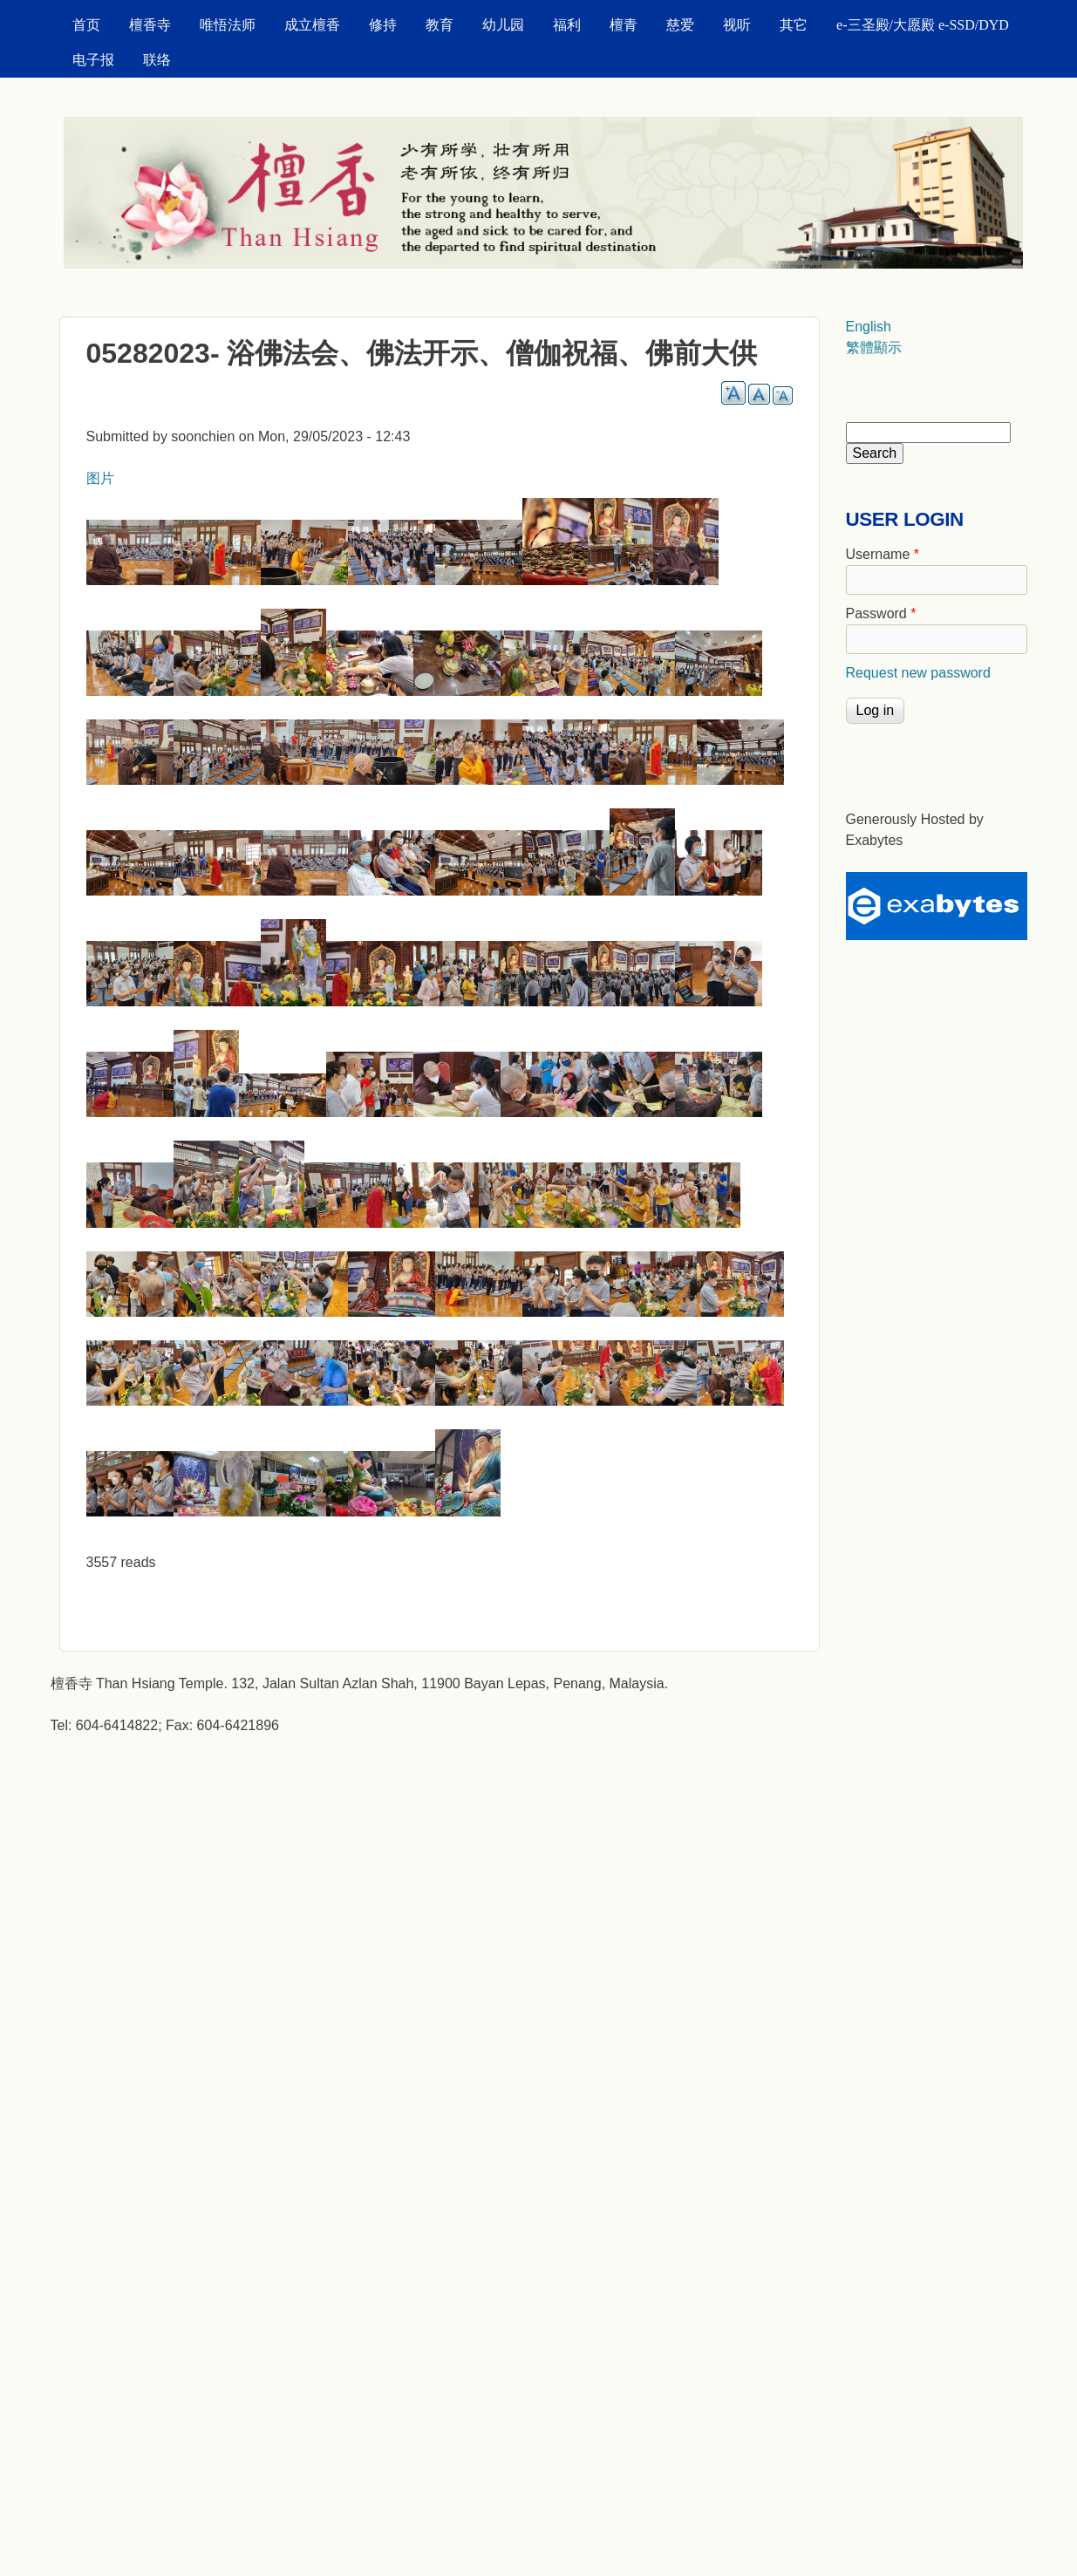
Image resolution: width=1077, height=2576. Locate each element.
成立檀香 (312, 24)
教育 (439, 24)
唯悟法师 (228, 24)
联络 (157, 59)
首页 (86, 24)
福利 (567, 24)
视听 (737, 24)
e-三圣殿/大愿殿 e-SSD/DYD (922, 24)
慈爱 (680, 24)
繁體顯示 (874, 347)
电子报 (93, 59)
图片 (100, 478)
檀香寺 (150, 24)
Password (881, 613)
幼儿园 (503, 24)
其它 (794, 24)
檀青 (623, 24)
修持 (383, 24)
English (868, 326)
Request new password (918, 672)
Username (882, 554)
